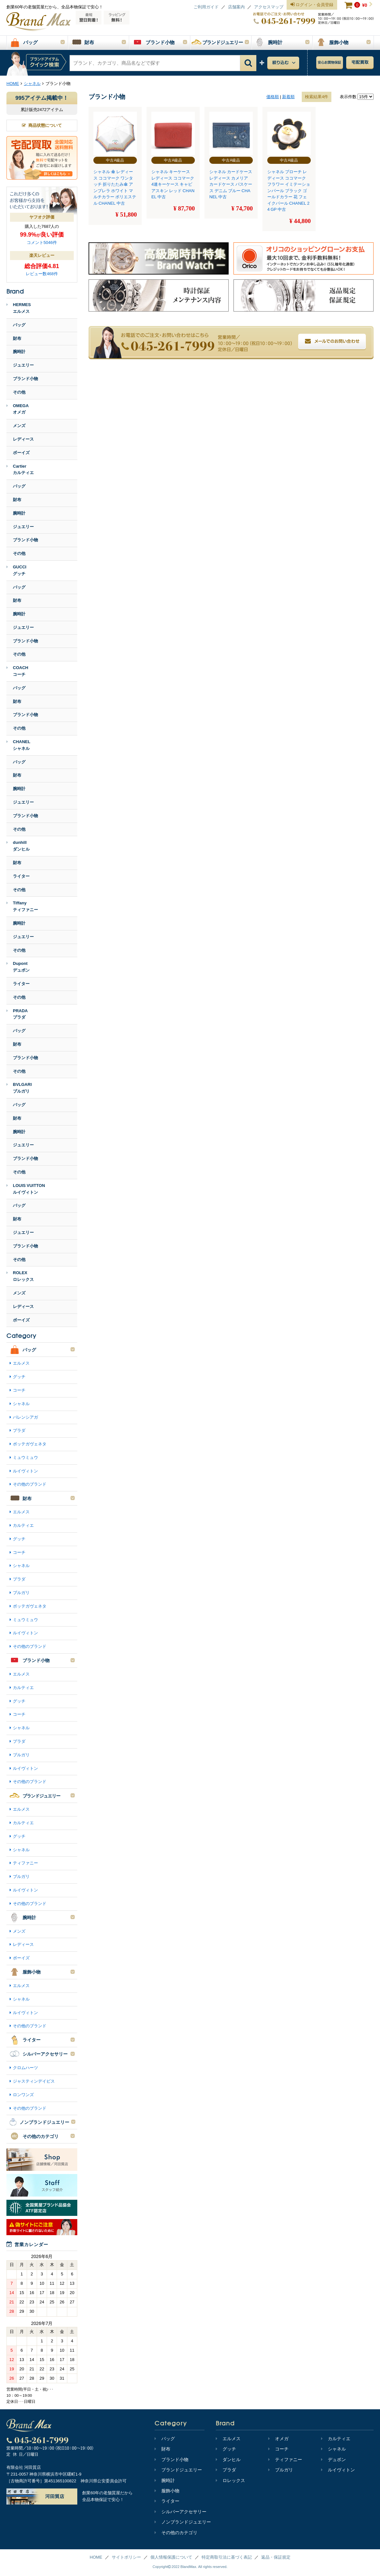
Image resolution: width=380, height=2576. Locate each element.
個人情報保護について (171, 2557)
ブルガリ (21, 1593)
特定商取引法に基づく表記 (227, 2557)
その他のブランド (29, 1484)
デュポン (333, 2459)
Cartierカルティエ (20, 469)
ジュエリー (23, 365)
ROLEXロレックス (20, 1276)
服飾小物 (167, 2490)
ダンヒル (228, 2459)
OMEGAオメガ (17, 409)
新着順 (288, 97)
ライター (21, 876)
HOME (96, 2557)
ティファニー (25, 1863)
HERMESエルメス (18, 308)
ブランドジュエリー (178, 2470)
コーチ (19, 1390)
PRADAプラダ (17, 1014)
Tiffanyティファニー (22, 906)
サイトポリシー (126, 2557)
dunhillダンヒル (18, 845)
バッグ (19, 325)
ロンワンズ (23, 2095)
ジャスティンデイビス (34, 2081)
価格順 (272, 97)
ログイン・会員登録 (311, 4)
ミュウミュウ (25, 1457)
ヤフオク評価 (41, 217)
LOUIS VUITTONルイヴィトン (25, 1188)
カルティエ (23, 1525)
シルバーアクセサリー (180, 2511)
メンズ (19, 426)
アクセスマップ (268, 7)
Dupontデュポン (18, 966)
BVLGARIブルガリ (19, 1087)
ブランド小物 (25, 379)
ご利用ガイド (206, 7)
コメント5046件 (42, 242)
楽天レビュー (41, 255)
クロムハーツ (25, 2068)
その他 (19, 392)
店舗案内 (236, 7)
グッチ (19, 1377)
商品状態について (42, 125)
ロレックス (230, 2480)
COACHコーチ (17, 671)
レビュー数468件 (42, 274)
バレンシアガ (25, 1417)
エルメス (21, 1363)
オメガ (278, 2438)
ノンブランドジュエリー (183, 2522)
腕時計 (19, 352)
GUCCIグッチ (16, 570)
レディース (23, 439)
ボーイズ (21, 453)
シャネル (21, 1404)
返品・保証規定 (275, 2557)
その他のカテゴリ (176, 2532)
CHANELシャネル (18, 745)
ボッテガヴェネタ (29, 1444)
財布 (17, 338)
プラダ (19, 1430)
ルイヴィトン (25, 1471)
